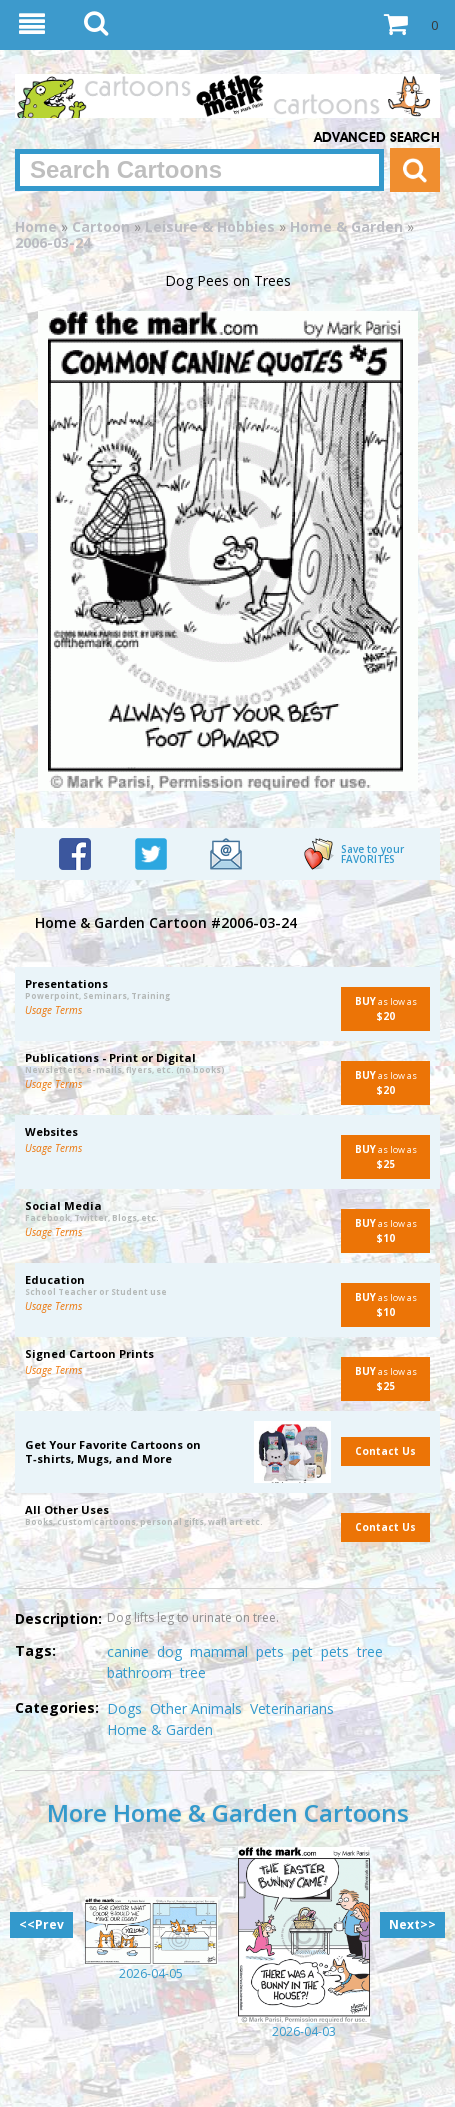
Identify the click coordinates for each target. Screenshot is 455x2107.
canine (128, 1651)
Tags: (35, 1650)
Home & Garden (346, 226)
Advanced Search (377, 138)
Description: (58, 1618)
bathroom (139, 1672)
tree (370, 1651)
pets (270, 1651)
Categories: (57, 1707)
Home (36, 226)
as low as (379, 1008)
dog (169, 1651)
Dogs (124, 1708)
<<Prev (41, 1924)
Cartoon (101, 226)
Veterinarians (292, 1708)
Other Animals (196, 1708)
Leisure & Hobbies (210, 226)
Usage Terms (53, 1010)
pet (302, 1651)
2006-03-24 (53, 242)
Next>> (412, 1924)
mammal (219, 1651)
